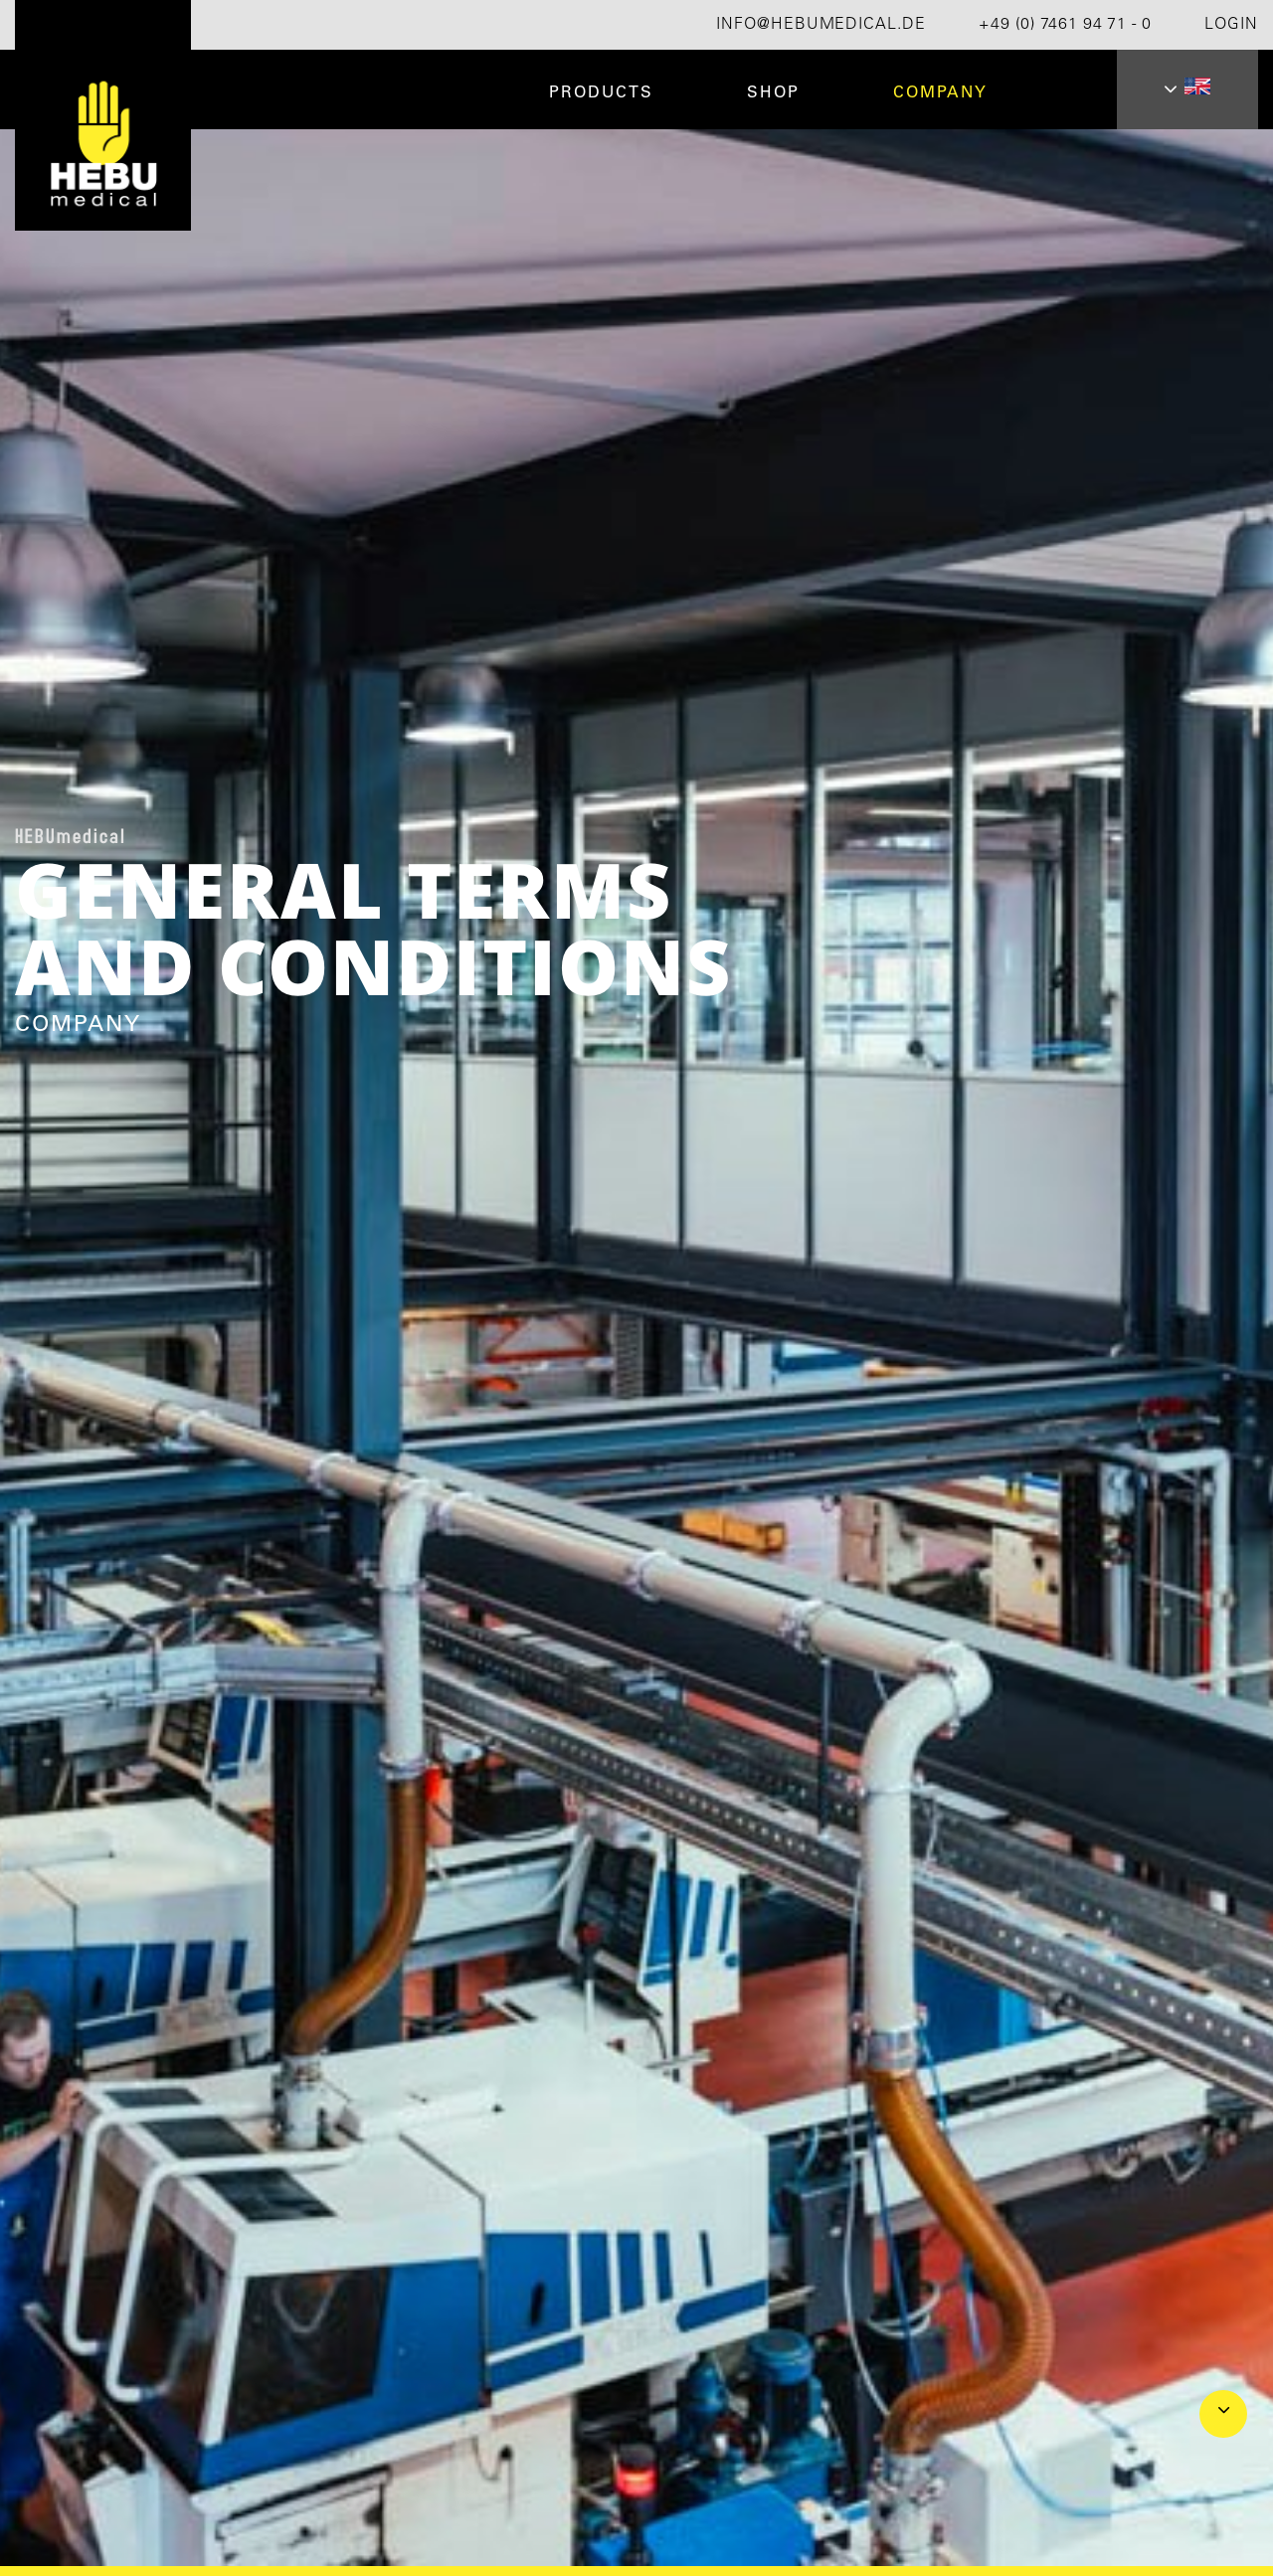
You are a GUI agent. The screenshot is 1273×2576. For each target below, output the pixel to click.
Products (601, 93)
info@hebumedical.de (821, 25)
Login (1231, 25)
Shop (773, 93)
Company (940, 93)
